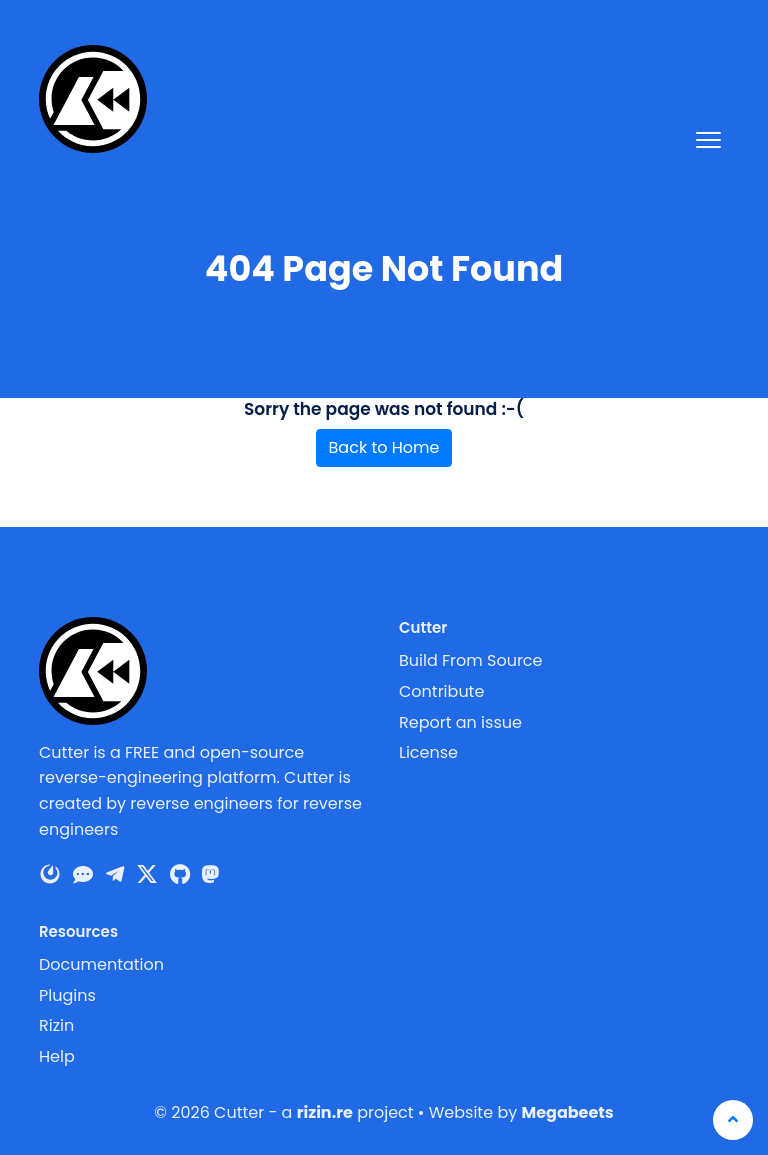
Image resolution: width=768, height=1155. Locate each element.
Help (57, 1056)
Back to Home (384, 447)
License (428, 752)
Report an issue (460, 722)
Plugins (67, 995)
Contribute (441, 691)
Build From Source (471, 660)
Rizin (56, 1025)
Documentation (101, 964)
